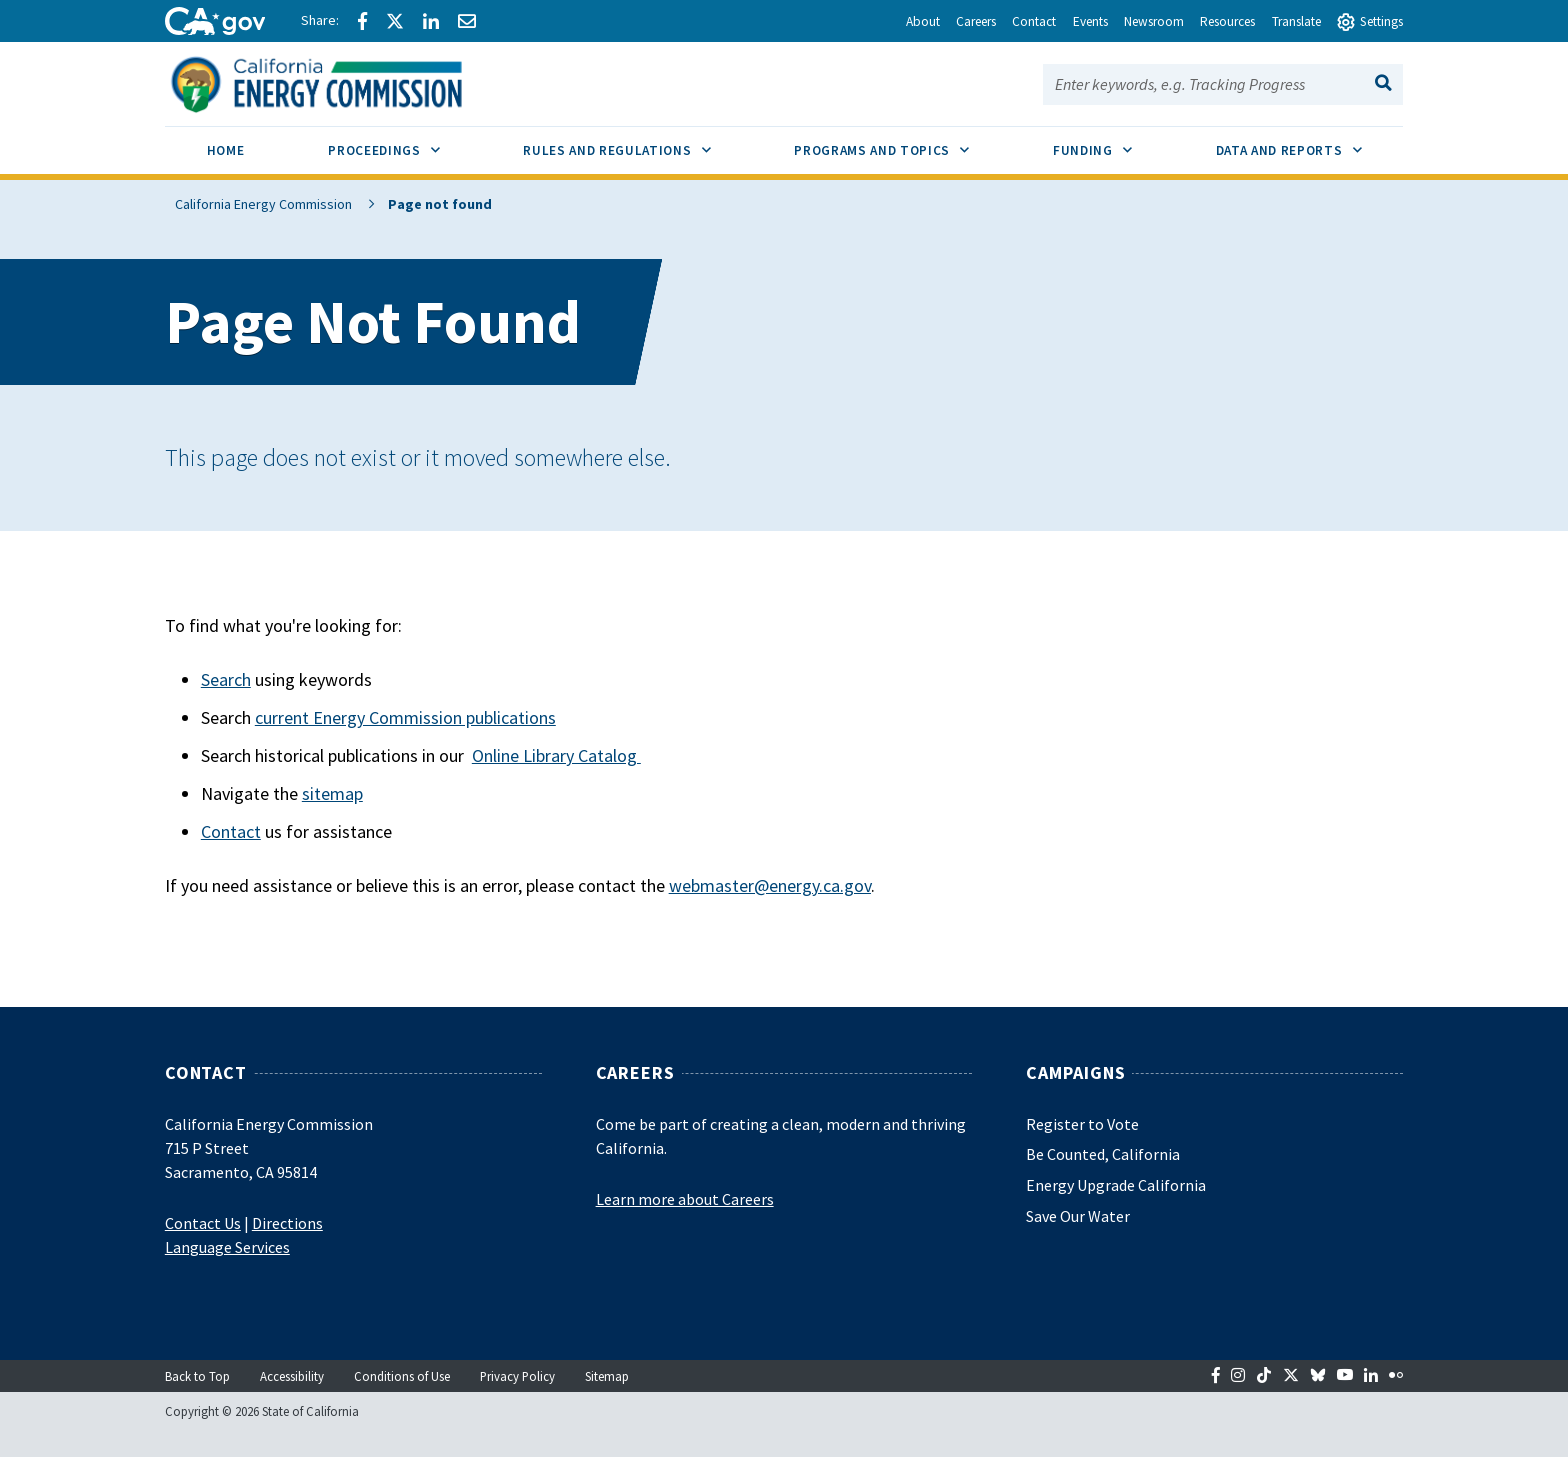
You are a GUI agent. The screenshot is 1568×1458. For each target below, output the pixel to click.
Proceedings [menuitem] (404, 143)
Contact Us (203, 1223)
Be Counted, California (1103, 1154)
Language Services (227, 1247)
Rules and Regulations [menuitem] (637, 143)
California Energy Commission (253, 204)
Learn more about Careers (685, 1199)
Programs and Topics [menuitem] (902, 143)
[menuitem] (226, 153)
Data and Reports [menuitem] (1310, 143)
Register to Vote (1082, 1124)
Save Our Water (1078, 1216)
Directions (287, 1223)
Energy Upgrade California (1116, 1185)
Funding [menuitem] (1113, 143)
